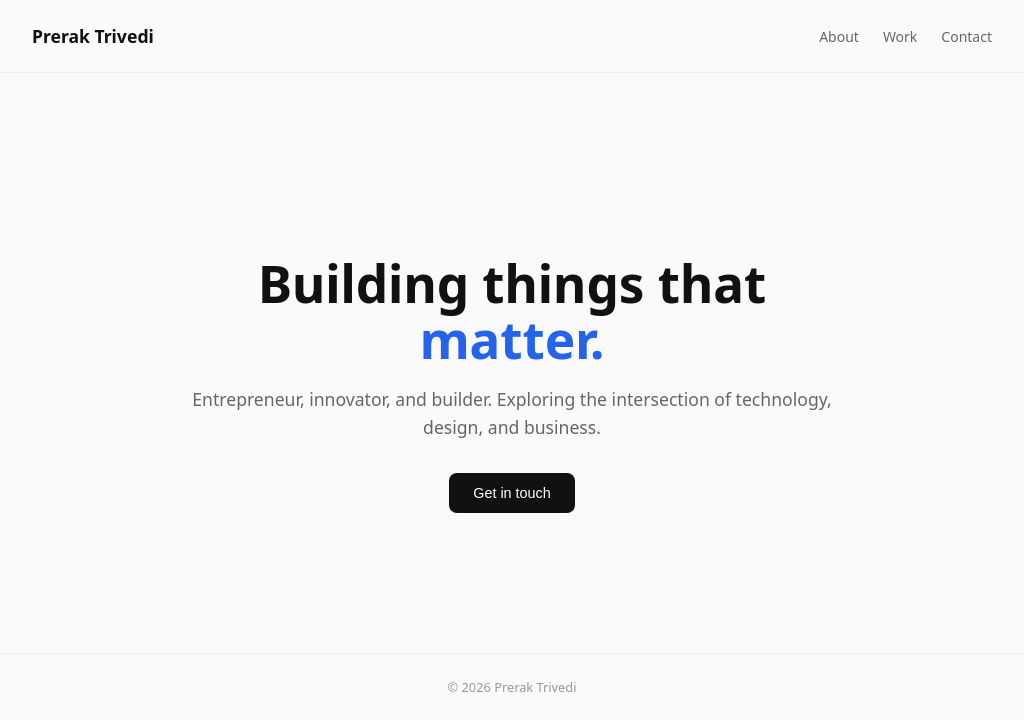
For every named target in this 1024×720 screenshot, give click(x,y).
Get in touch (512, 493)
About (839, 36)
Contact (966, 36)
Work (900, 36)
